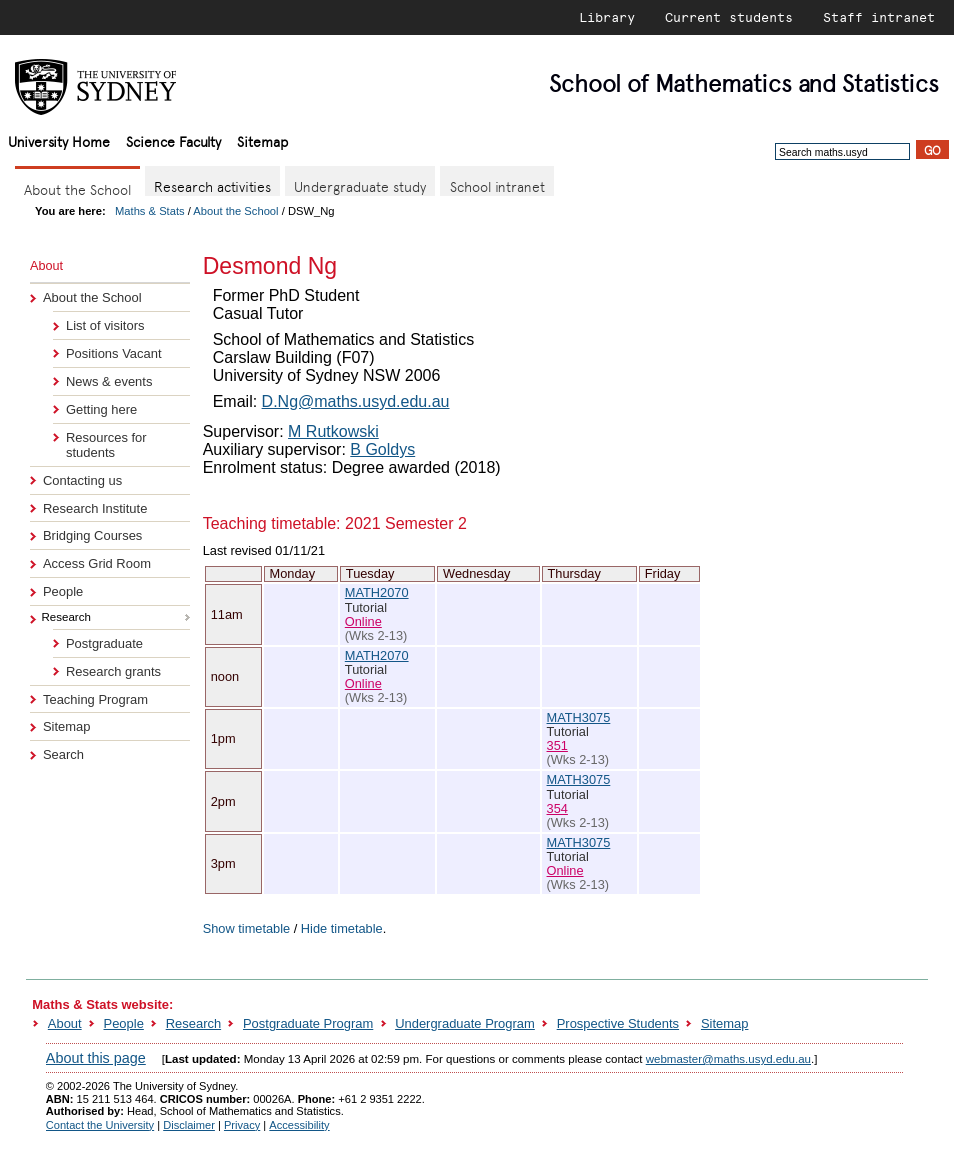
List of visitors (105, 325)
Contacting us (82, 480)
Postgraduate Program (308, 1023)
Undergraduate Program (465, 1023)
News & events (109, 381)
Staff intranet (879, 17)
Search (63, 754)
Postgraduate (104, 643)
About (65, 1023)
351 (557, 745)
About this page (96, 1058)
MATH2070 (377, 592)
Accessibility (299, 1125)
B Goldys (382, 449)
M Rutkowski (333, 431)
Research (193, 1023)
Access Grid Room (97, 563)
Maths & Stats (150, 211)
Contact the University (100, 1125)
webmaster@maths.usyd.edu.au (728, 1059)
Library (607, 17)
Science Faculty (173, 140)
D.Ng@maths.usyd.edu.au (356, 401)
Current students (729, 17)
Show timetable (247, 928)
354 (557, 808)
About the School (235, 211)
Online (363, 621)
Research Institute (95, 508)
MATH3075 (579, 717)
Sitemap (262, 140)
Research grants (113, 671)
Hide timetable (342, 928)
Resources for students (106, 445)
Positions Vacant (114, 353)
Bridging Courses (92, 535)
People (63, 591)
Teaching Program (95, 699)
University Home (59, 140)
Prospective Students (618, 1023)
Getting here (101, 409)
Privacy (242, 1125)
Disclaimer (189, 1125)
